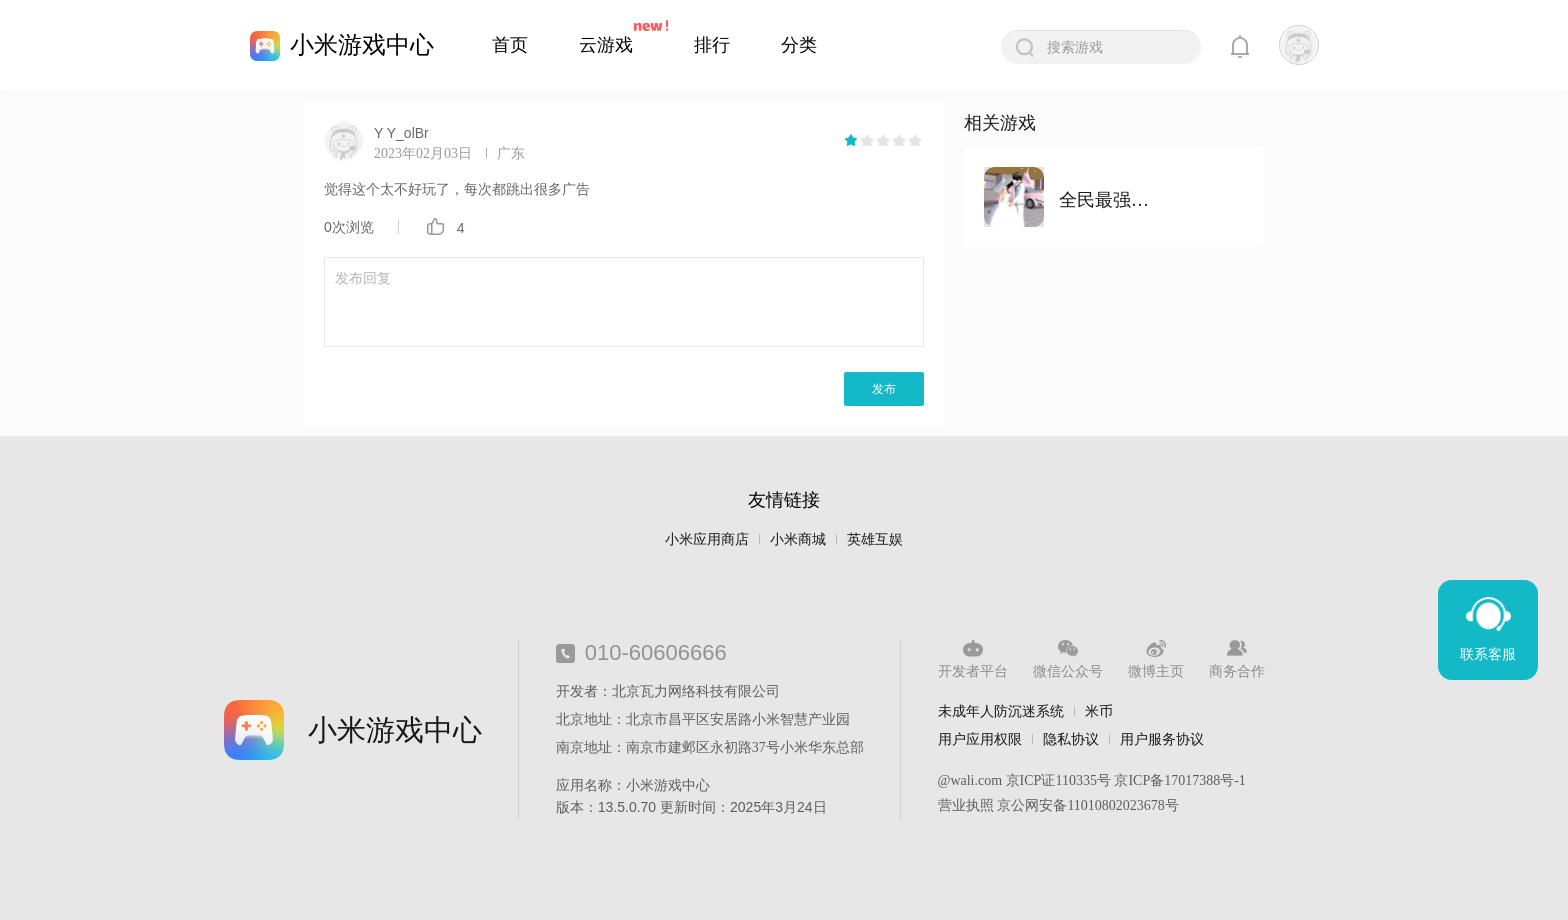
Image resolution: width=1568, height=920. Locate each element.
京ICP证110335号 (1058, 780)
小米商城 (798, 539)
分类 (799, 45)
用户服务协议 (1162, 739)
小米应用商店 (707, 539)
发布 (884, 389)
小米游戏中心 (362, 44)
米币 (1099, 711)
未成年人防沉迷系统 (1001, 711)
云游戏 (606, 45)
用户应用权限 (980, 739)
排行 (712, 45)
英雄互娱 (875, 539)
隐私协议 (1071, 739)
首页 (510, 45)
